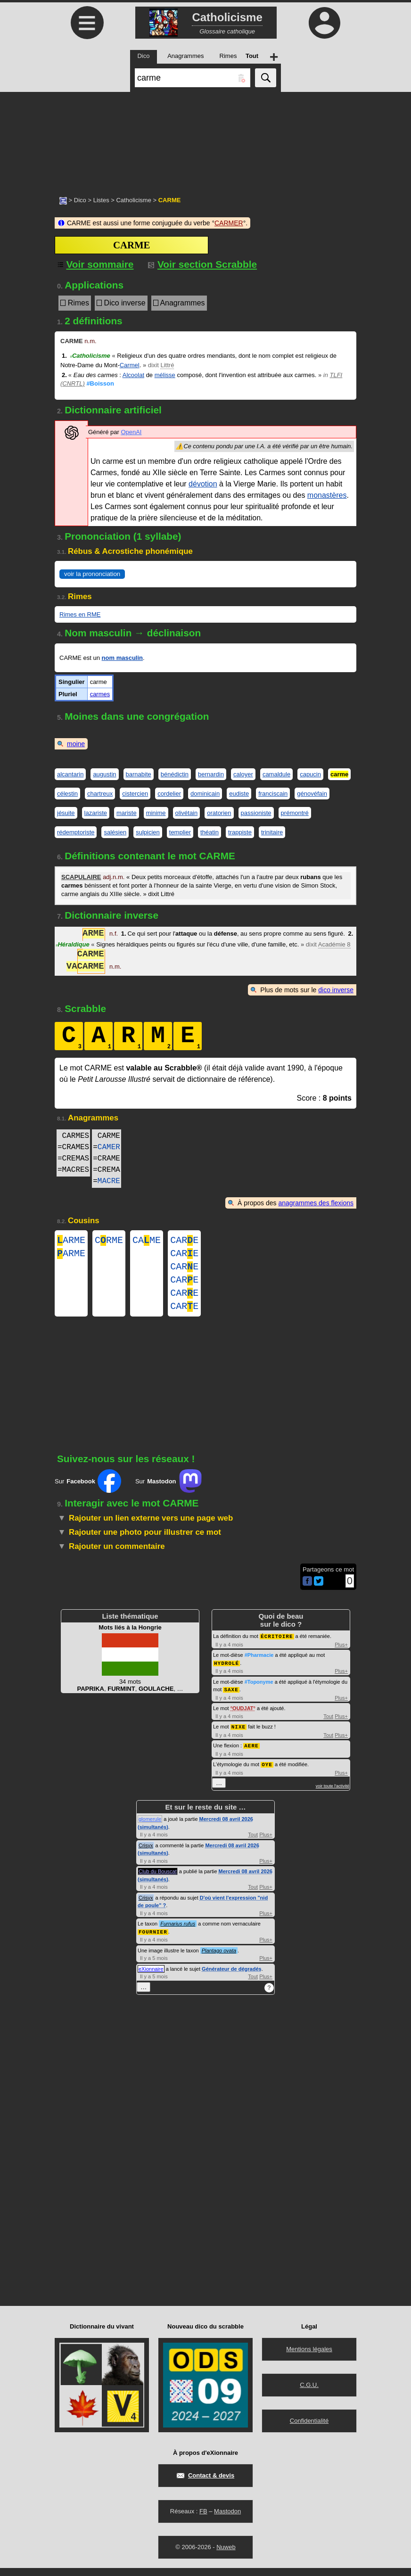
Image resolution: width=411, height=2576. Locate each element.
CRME (109, 1241)
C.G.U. (309, 2392)
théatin (209, 832)
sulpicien (148, 832)
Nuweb (225, 2555)
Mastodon (227, 2519)
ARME (71, 1241)
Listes (101, 200)
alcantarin (70, 774)
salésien (115, 832)
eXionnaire (151, 1977)
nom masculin (122, 657)
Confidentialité (309, 2428)
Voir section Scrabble (202, 264)
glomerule (150, 1827)
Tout (328, 1726)
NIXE (238, 1736)
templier (180, 832)
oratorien (219, 812)
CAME (146, 1241)
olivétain (186, 812)
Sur (88, 1492)
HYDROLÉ (226, 1673)
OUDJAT (242, 1718)
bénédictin (175, 774)
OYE (267, 1773)
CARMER (228, 223)
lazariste (95, 812)
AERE (251, 1754)
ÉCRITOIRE (277, 1647)
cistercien (135, 793)
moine (76, 744)
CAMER (109, 1147)
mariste (126, 812)
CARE (184, 1241)
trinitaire (272, 832)
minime (156, 812)
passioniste (256, 812)
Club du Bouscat (158, 1880)
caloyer (243, 774)
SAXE (231, 1699)
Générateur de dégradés (232, 1977)
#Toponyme (259, 1692)
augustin (104, 774)
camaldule (276, 774)
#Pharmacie (259, 1666)
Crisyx (146, 1854)
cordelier (169, 793)
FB (203, 2519)
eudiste (239, 793)
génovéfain (312, 793)
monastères (327, 495)
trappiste (240, 832)
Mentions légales (309, 2357)
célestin (67, 793)
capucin (310, 774)
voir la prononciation (92, 573)
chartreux (100, 793)
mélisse (165, 375)
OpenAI (131, 432)
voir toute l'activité (332, 1794)
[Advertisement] (205, 139)
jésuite (66, 812)
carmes (100, 694)
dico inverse (335, 990)
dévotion (203, 484)
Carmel (130, 365)
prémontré (295, 812)
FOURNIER (153, 1939)
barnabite (138, 774)
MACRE (109, 1181)
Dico (80, 200)
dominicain (205, 793)
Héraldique (73, 944)
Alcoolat (133, 375)
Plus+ (341, 1655)
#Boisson (100, 383)
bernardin (211, 774)
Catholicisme (133, 200)
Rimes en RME (79, 614)
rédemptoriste (75, 832)
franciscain (273, 793)
